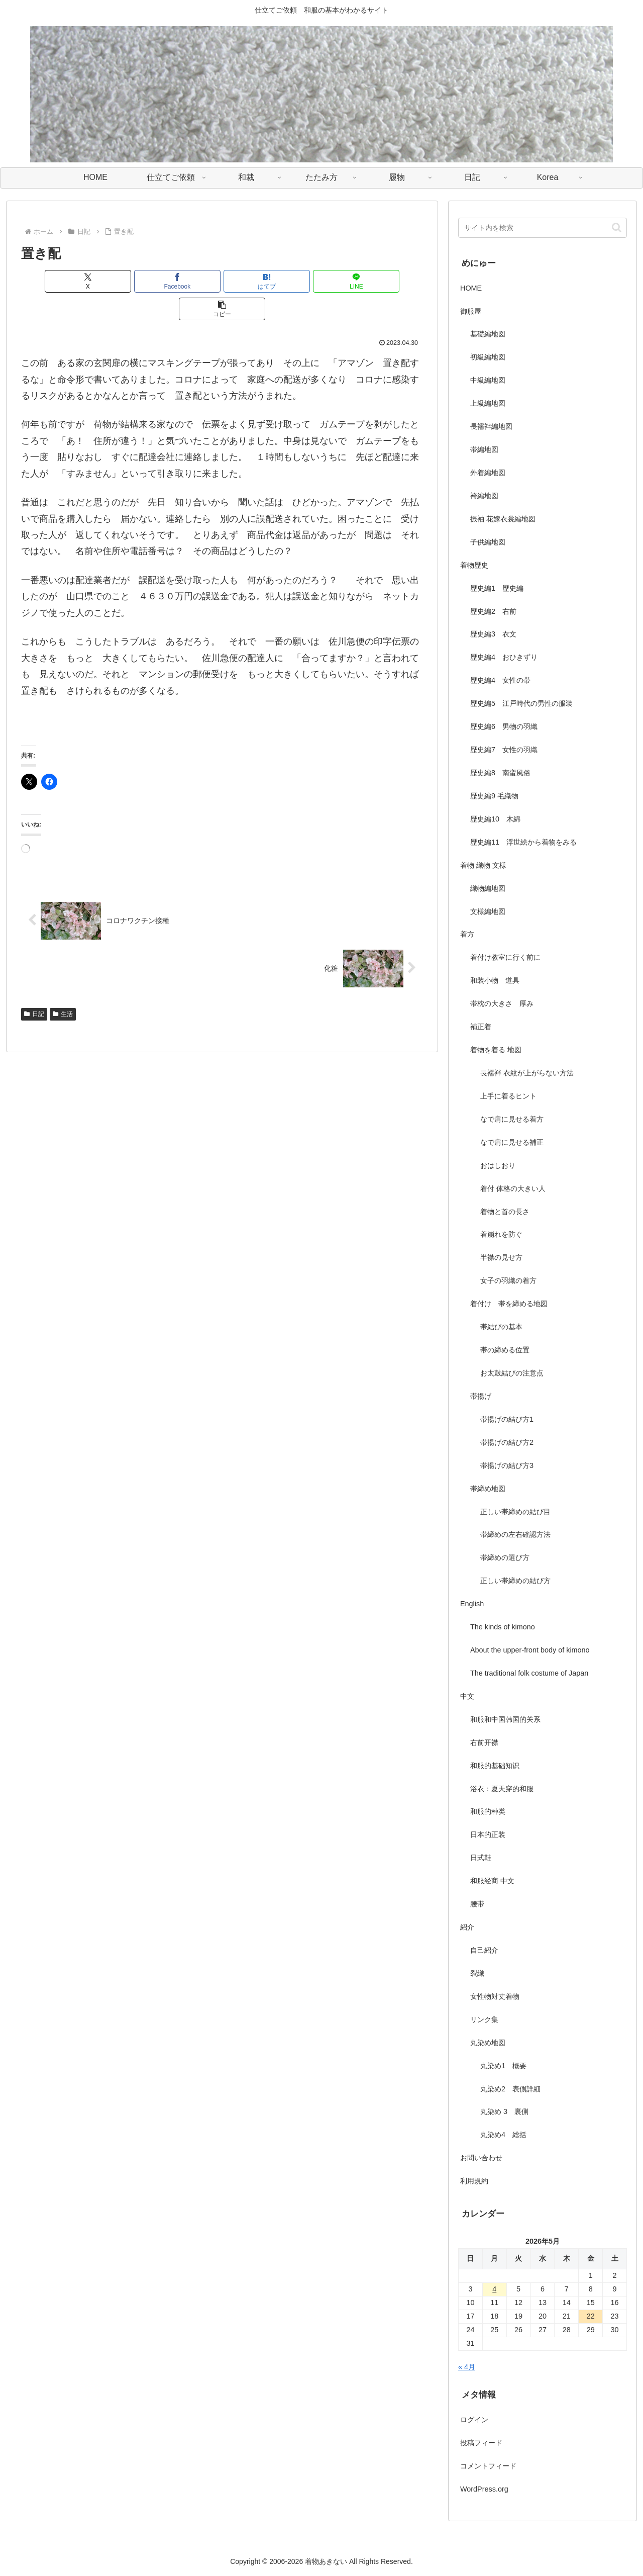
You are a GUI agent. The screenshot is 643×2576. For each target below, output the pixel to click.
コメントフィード (488, 2466)
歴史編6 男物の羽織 (504, 726)
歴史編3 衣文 (493, 634)
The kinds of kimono (502, 1627)
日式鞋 (480, 1858)
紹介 (467, 1927)
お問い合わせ (481, 2158)
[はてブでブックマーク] (222, 281)
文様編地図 (487, 911)
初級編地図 (487, 357)
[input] (542, 228)
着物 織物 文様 (483, 865)
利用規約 (474, 2181)
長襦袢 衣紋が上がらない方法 (527, 1073)
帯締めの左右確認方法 (515, 1534)
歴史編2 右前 (493, 611)
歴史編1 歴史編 (496, 588)
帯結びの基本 (501, 1327)
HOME (471, 288)
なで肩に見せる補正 (512, 1142)
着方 (467, 934)
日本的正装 (487, 1834)
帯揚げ (480, 1396)
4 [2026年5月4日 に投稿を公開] (494, 2289)
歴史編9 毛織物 (494, 796)
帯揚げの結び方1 (506, 1419)
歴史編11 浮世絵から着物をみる (523, 842)
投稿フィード (481, 2443)
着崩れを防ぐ (501, 1234)
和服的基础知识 (494, 1766)
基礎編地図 (487, 334)
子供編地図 (487, 542)
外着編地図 (487, 473)
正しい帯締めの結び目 (515, 1512)
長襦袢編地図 (491, 426)
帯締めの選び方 (504, 1557)
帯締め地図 (487, 1489)
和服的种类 (487, 1811)
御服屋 (470, 311)
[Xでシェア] (87, 281)
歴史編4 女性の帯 (500, 680)
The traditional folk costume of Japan (529, 1673)
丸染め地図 (487, 2043)
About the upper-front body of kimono (530, 1650)
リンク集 (484, 2019)
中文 (467, 1696)
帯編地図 (484, 449)
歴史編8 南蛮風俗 (500, 773)
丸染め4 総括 (503, 2135)
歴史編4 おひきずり (504, 657)
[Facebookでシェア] (155, 281)
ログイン (474, 2420)
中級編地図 (487, 380)
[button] (357, 281)
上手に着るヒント (508, 1096)
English (472, 1604)
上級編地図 (487, 403)
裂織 (477, 1973)
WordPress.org (484, 2489)
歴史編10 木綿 (495, 819)
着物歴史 (474, 565)
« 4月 (466, 2367)
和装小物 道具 (494, 980)
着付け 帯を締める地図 (509, 1304)
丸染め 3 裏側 (504, 2111)
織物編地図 (487, 888)
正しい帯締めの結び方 (515, 1581)
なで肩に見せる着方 (512, 1119)
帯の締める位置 (504, 1350)
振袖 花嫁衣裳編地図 (502, 519)
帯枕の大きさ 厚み (501, 1003)
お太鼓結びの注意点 (512, 1373)
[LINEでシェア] (289, 281)
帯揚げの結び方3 (506, 1465)
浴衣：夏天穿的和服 (501, 1789)
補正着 (480, 1027)
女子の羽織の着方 (508, 1280)
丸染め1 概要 (503, 2066)
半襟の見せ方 (504, 1257)
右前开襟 (484, 1742)
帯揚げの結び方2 (506, 1442)
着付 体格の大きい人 (513, 1188)
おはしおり (497, 1165)
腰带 (477, 1904)
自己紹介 (484, 1950)
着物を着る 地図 (495, 1050)
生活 (63, 986)
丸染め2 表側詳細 (510, 2089)
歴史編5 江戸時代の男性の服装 (521, 703)
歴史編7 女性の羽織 (504, 750)
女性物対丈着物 (494, 1996)
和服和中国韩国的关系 (505, 1719)
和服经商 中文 (492, 1881)
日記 (34, 986)
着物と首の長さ (504, 1212)
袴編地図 (484, 496)
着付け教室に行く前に (505, 957)
